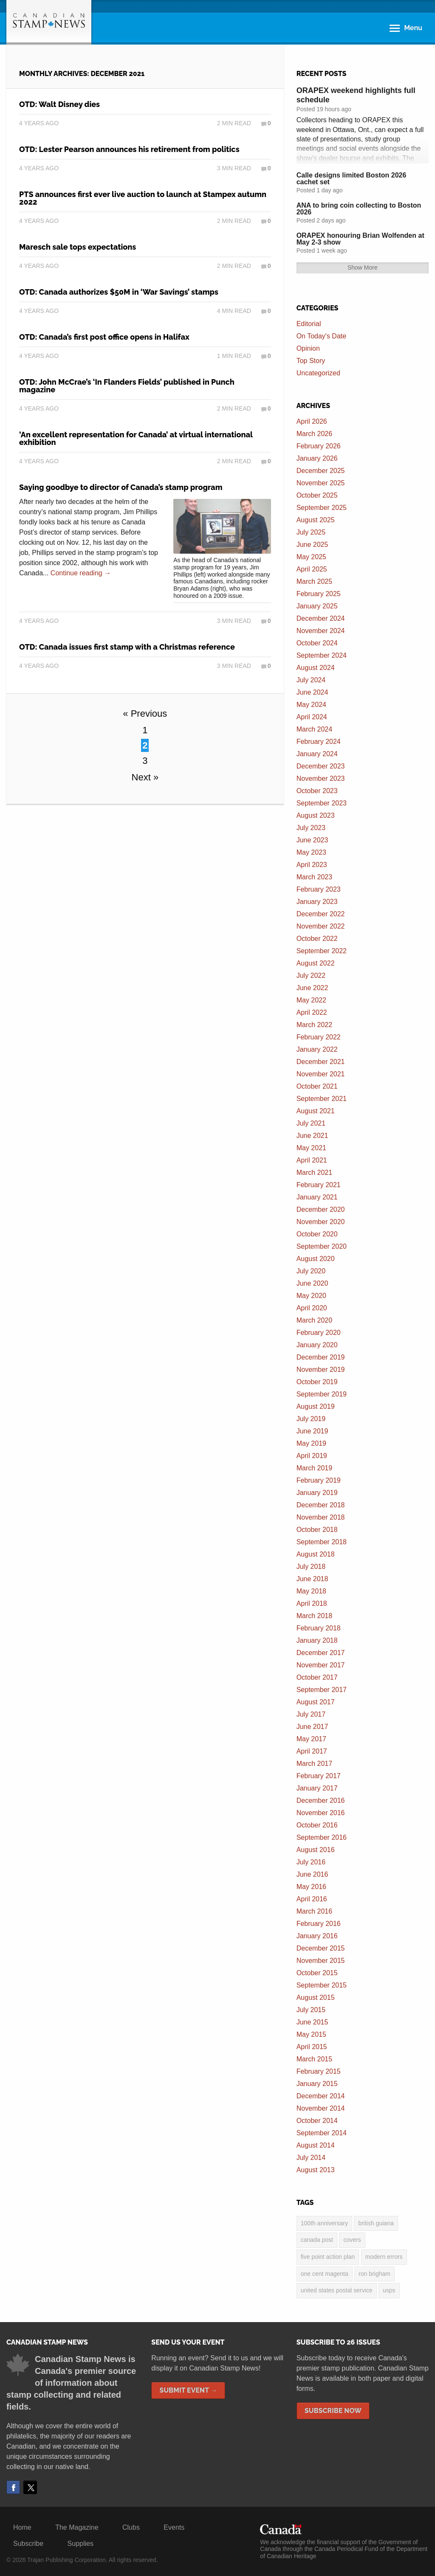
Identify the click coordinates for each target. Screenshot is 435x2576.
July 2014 (311, 2157)
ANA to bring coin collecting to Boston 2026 (359, 209)
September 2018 (322, 1542)
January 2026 (317, 458)
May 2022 (311, 1000)
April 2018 (312, 1603)
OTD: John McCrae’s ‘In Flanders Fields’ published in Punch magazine (126, 385)
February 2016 (319, 1923)
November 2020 (321, 1221)
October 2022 (317, 938)
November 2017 (321, 1665)
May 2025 (311, 556)
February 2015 (319, 2071)
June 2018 (312, 1578)
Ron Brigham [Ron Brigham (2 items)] (374, 2273)
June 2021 (312, 1135)
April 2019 (312, 1455)
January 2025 (317, 606)
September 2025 (322, 507)
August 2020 (316, 1258)
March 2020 (315, 1320)
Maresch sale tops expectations (77, 246)
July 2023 (311, 827)
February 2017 (319, 1775)
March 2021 (315, 1172)
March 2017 (315, 1763)
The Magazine (76, 2527)
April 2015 (312, 2046)
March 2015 (315, 2059)
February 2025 (319, 593)
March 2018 (315, 1615)
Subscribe (28, 2543)
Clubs (131, 2527)
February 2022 (319, 1037)
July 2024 (311, 680)
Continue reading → (81, 573)
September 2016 (322, 1837)
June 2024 (312, 692)
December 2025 (321, 470)
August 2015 (316, 1997)
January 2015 (317, 2083)
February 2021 (319, 1184)
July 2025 (311, 532)
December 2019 (321, 1357)
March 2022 (315, 1024)
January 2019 (317, 1492)
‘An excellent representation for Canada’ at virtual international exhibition (136, 438)
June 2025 (312, 544)
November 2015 (321, 1960)
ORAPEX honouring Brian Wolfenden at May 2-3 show (360, 239)
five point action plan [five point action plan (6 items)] (328, 2256)
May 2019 (311, 1443)
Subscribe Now (333, 2411)
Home (22, 2527)
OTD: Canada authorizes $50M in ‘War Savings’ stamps (118, 291)
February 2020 (319, 1332)
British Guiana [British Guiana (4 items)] (375, 2223)
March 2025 (315, 581)
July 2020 (311, 1271)
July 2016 (311, 1862)
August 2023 (316, 815)
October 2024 (317, 643)
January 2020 (317, 1345)
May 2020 (311, 1295)
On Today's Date (322, 336)
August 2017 (316, 1702)
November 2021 (321, 1074)
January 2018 (317, 1640)
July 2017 (311, 1714)
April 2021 (312, 1160)
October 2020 (317, 1234)
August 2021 (316, 1111)
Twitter (30, 2487)
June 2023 (312, 840)
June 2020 (312, 1283)
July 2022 (311, 975)
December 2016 (321, 1800)
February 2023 (319, 889)
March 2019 (315, 1468)
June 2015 (312, 2022)
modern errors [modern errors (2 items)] (384, 2256)
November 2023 (321, 778)
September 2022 (322, 950)
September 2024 (322, 655)
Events (174, 2527)
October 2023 (317, 790)
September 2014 (322, 2133)
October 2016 (317, 1825)
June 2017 (312, 1726)
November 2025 (321, 483)
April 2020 (312, 1308)
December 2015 (321, 1948)
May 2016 (311, 1886)
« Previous (145, 713)
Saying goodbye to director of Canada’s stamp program (121, 487)
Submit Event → (188, 2390)
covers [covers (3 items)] (352, 2239)
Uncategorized (318, 373)
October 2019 (317, 1381)
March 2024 (315, 729)
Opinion (308, 348)
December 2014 (321, 2096)
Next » (145, 777)
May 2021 (311, 1147)
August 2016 (316, 1849)
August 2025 (316, 520)
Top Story (311, 360)
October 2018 (317, 1529)
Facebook (13, 2487)
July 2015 (311, 2009)
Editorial (309, 323)
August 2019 (316, 1406)
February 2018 (319, 1628)
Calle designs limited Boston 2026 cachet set (352, 179)
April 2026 (312, 421)
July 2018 (311, 1566)
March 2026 (315, 433)
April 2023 (312, 864)
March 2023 (315, 877)
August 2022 (316, 963)
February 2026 (319, 446)
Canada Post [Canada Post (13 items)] (317, 2239)
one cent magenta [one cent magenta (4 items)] (324, 2273)
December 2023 (321, 766)
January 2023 (317, 901)
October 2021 (317, 1086)
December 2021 (321, 1061)
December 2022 (321, 914)
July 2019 (311, 1418)
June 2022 (312, 987)
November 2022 (321, 926)
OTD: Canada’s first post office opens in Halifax (104, 336)
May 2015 (311, 2034)
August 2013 (316, 2169)
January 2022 (317, 1049)
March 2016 (315, 1911)
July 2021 (311, 1123)
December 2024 (321, 618)
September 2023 (322, 803)
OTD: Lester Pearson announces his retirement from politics (129, 149)
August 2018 (316, 1554)
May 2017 (311, 1739)
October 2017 (317, 1677)
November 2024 (321, 630)
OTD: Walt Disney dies (59, 104)
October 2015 (317, 1972)
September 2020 (322, 1246)
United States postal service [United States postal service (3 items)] (337, 2290)
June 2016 (312, 1874)
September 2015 (322, 1985)
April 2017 (312, 1751)
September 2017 (322, 1689)
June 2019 (312, 1431)
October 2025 (317, 495)
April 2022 (312, 1012)
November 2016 (321, 1812)
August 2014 (316, 2145)
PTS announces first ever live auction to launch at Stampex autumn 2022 (142, 198)
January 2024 (317, 753)
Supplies (80, 2543)
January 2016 (317, 1936)
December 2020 (321, 1209)
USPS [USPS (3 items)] (389, 2290)
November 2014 (321, 2108)
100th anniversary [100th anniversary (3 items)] (324, 2223)
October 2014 (317, 2120)
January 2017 (317, 1788)
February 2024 (319, 741)
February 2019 (319, 1480)
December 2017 (321, 1652)
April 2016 (312, 1899)
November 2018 (321, 1517)
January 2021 (317, 1197)
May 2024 (311, 704)
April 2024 (312, 717)
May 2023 (311, 852)
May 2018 (311, 1591)
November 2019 (321, 1369)
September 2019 (322, 1394)
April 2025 (312, 569)
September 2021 (322, 1098)
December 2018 (321, 1505)
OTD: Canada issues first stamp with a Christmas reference (127, 646)
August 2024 (316, 667)
